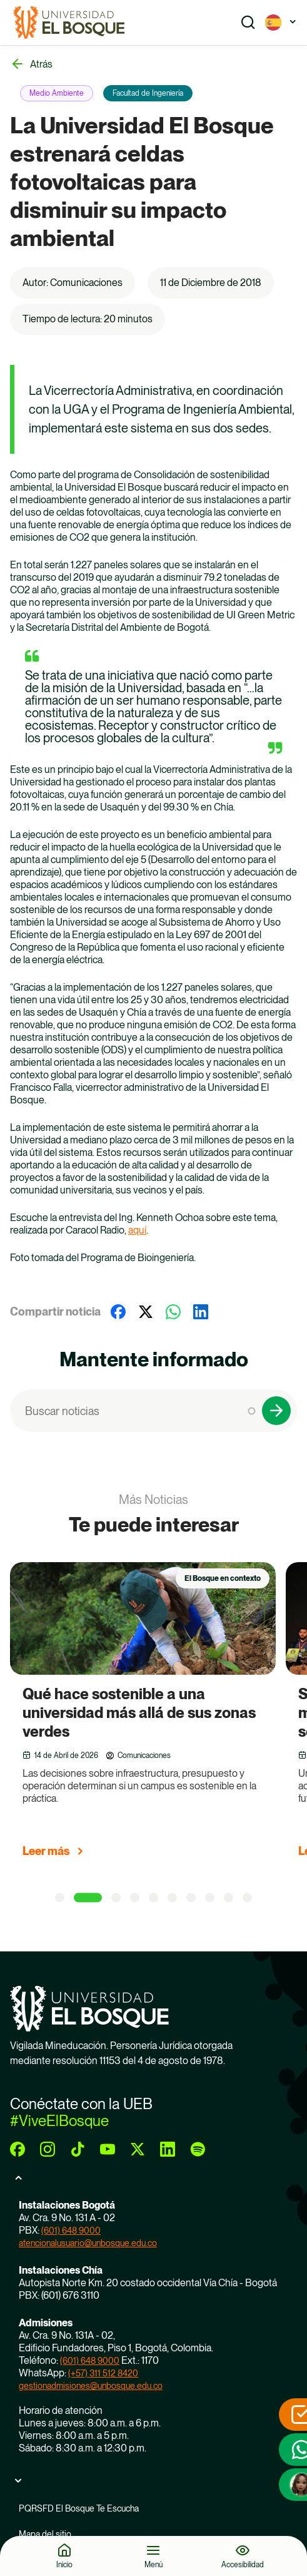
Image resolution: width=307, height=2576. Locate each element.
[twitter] (137, 2149)
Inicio (64, 2564)
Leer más (46, 1851)
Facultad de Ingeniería (148, 93)
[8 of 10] (209, 1898)
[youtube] (107, 2149)
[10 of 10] (247, 1898)
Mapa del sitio (45, 2534)
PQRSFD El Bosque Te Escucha (79, 2508)
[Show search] (248, 22)
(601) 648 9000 (71, 2231)
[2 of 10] (88, 1898)
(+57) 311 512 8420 (103, 2373)
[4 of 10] (134, 1898)
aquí (137, 1230)
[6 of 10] (172, 1898)
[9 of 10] (228, 1898)
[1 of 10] (59, 1898)
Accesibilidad (242, 2564)
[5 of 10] (153, 1898)
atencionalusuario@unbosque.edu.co (88, 2243)
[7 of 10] (191, 1898)
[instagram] (47, 2149)
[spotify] (197, 2149)
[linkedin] (167, 2149)
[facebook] (17, 2149)
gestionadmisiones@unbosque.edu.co (91, 2386)
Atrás (41, 64)
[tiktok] (77, 2149)
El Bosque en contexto (222, 1578)
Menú (153, 2564)
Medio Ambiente (56, 93)
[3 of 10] (116, 1898)
